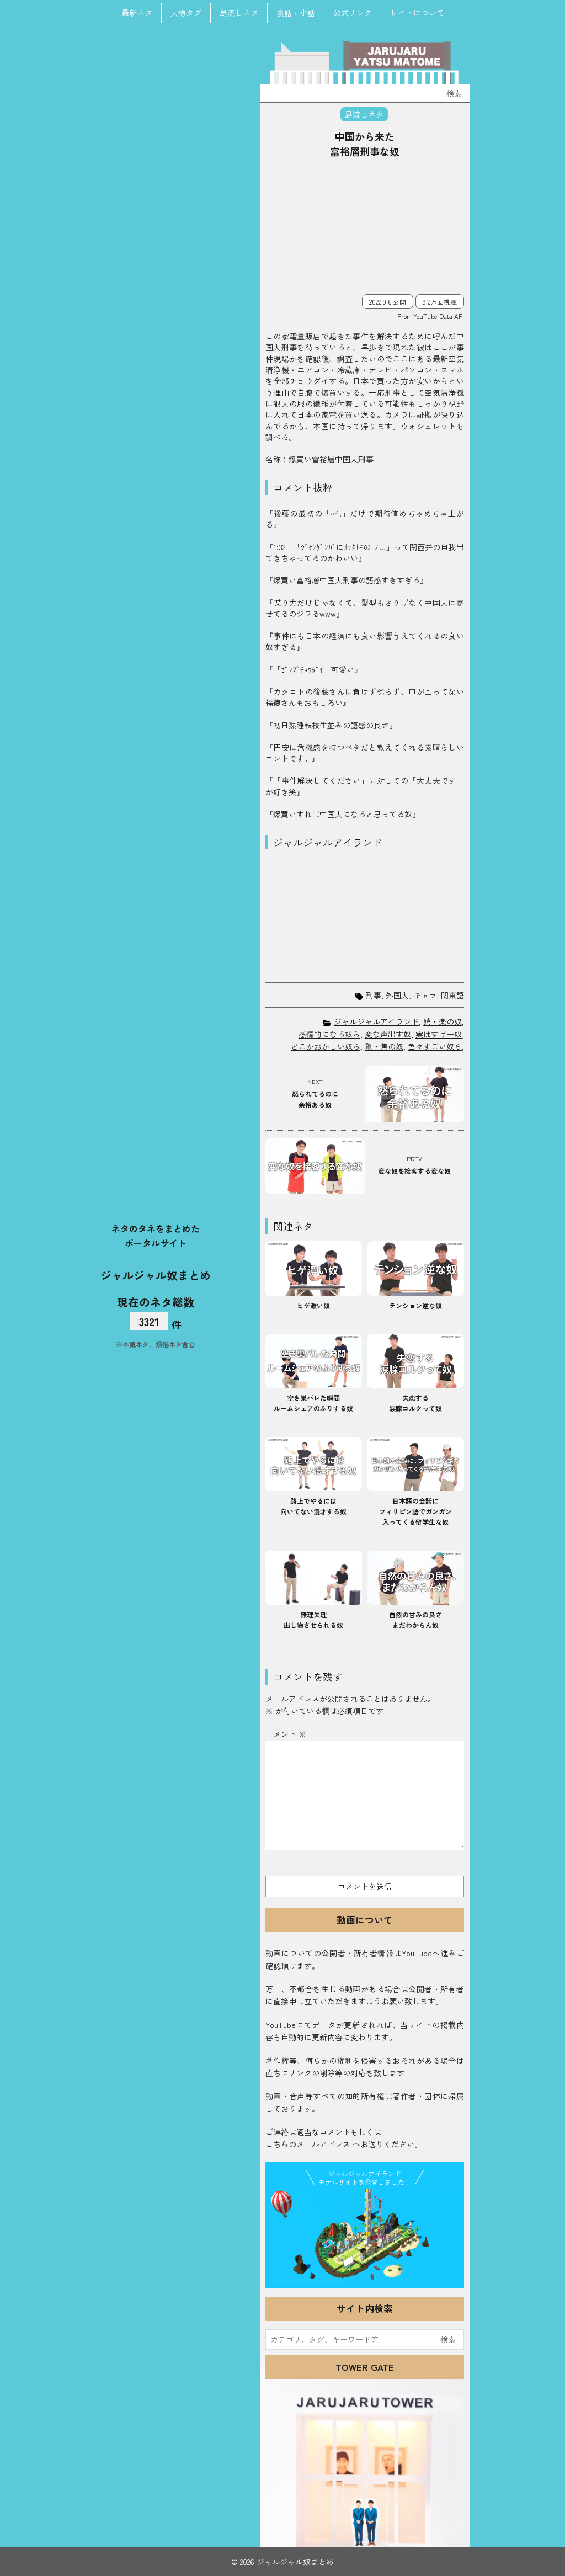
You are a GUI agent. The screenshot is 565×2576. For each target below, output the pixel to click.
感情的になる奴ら (329, 1034)
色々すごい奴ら (435, 1046)
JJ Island (365, 2236)
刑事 (373, 995)
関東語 (452, 995)
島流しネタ (239, 12)
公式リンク (352, 12)
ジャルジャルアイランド (376, 1021)
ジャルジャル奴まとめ (155, 1274)
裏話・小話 (295, 12)
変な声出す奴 (388, 1034)
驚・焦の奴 (384, 1046)
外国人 (397, 995)
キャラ (424, 995)
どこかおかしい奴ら (325, 1046)
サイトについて (417, 12)
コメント (285, 1733)
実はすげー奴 (438, 1034)
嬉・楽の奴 (442, 1021)
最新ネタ (136, 12)
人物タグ (185, 12)
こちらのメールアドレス (307, 2143)
